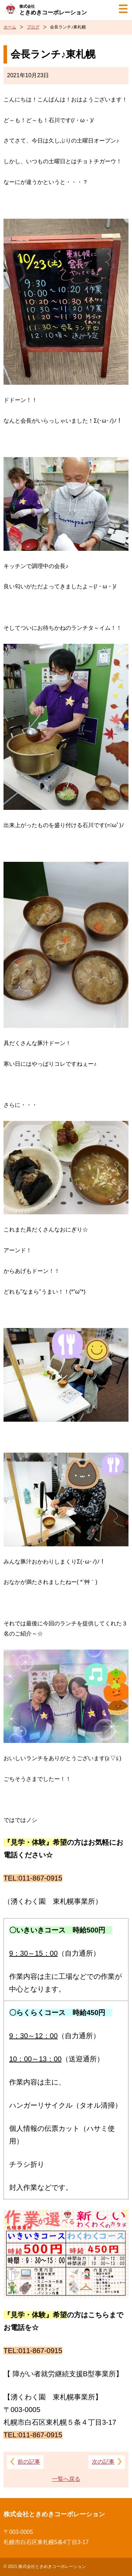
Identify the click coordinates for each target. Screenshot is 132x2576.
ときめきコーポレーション (53, 9)
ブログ (33, 27)
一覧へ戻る (66, 2479)
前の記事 (29, 2462)
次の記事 (103, 2462)
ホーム (10, 27)
